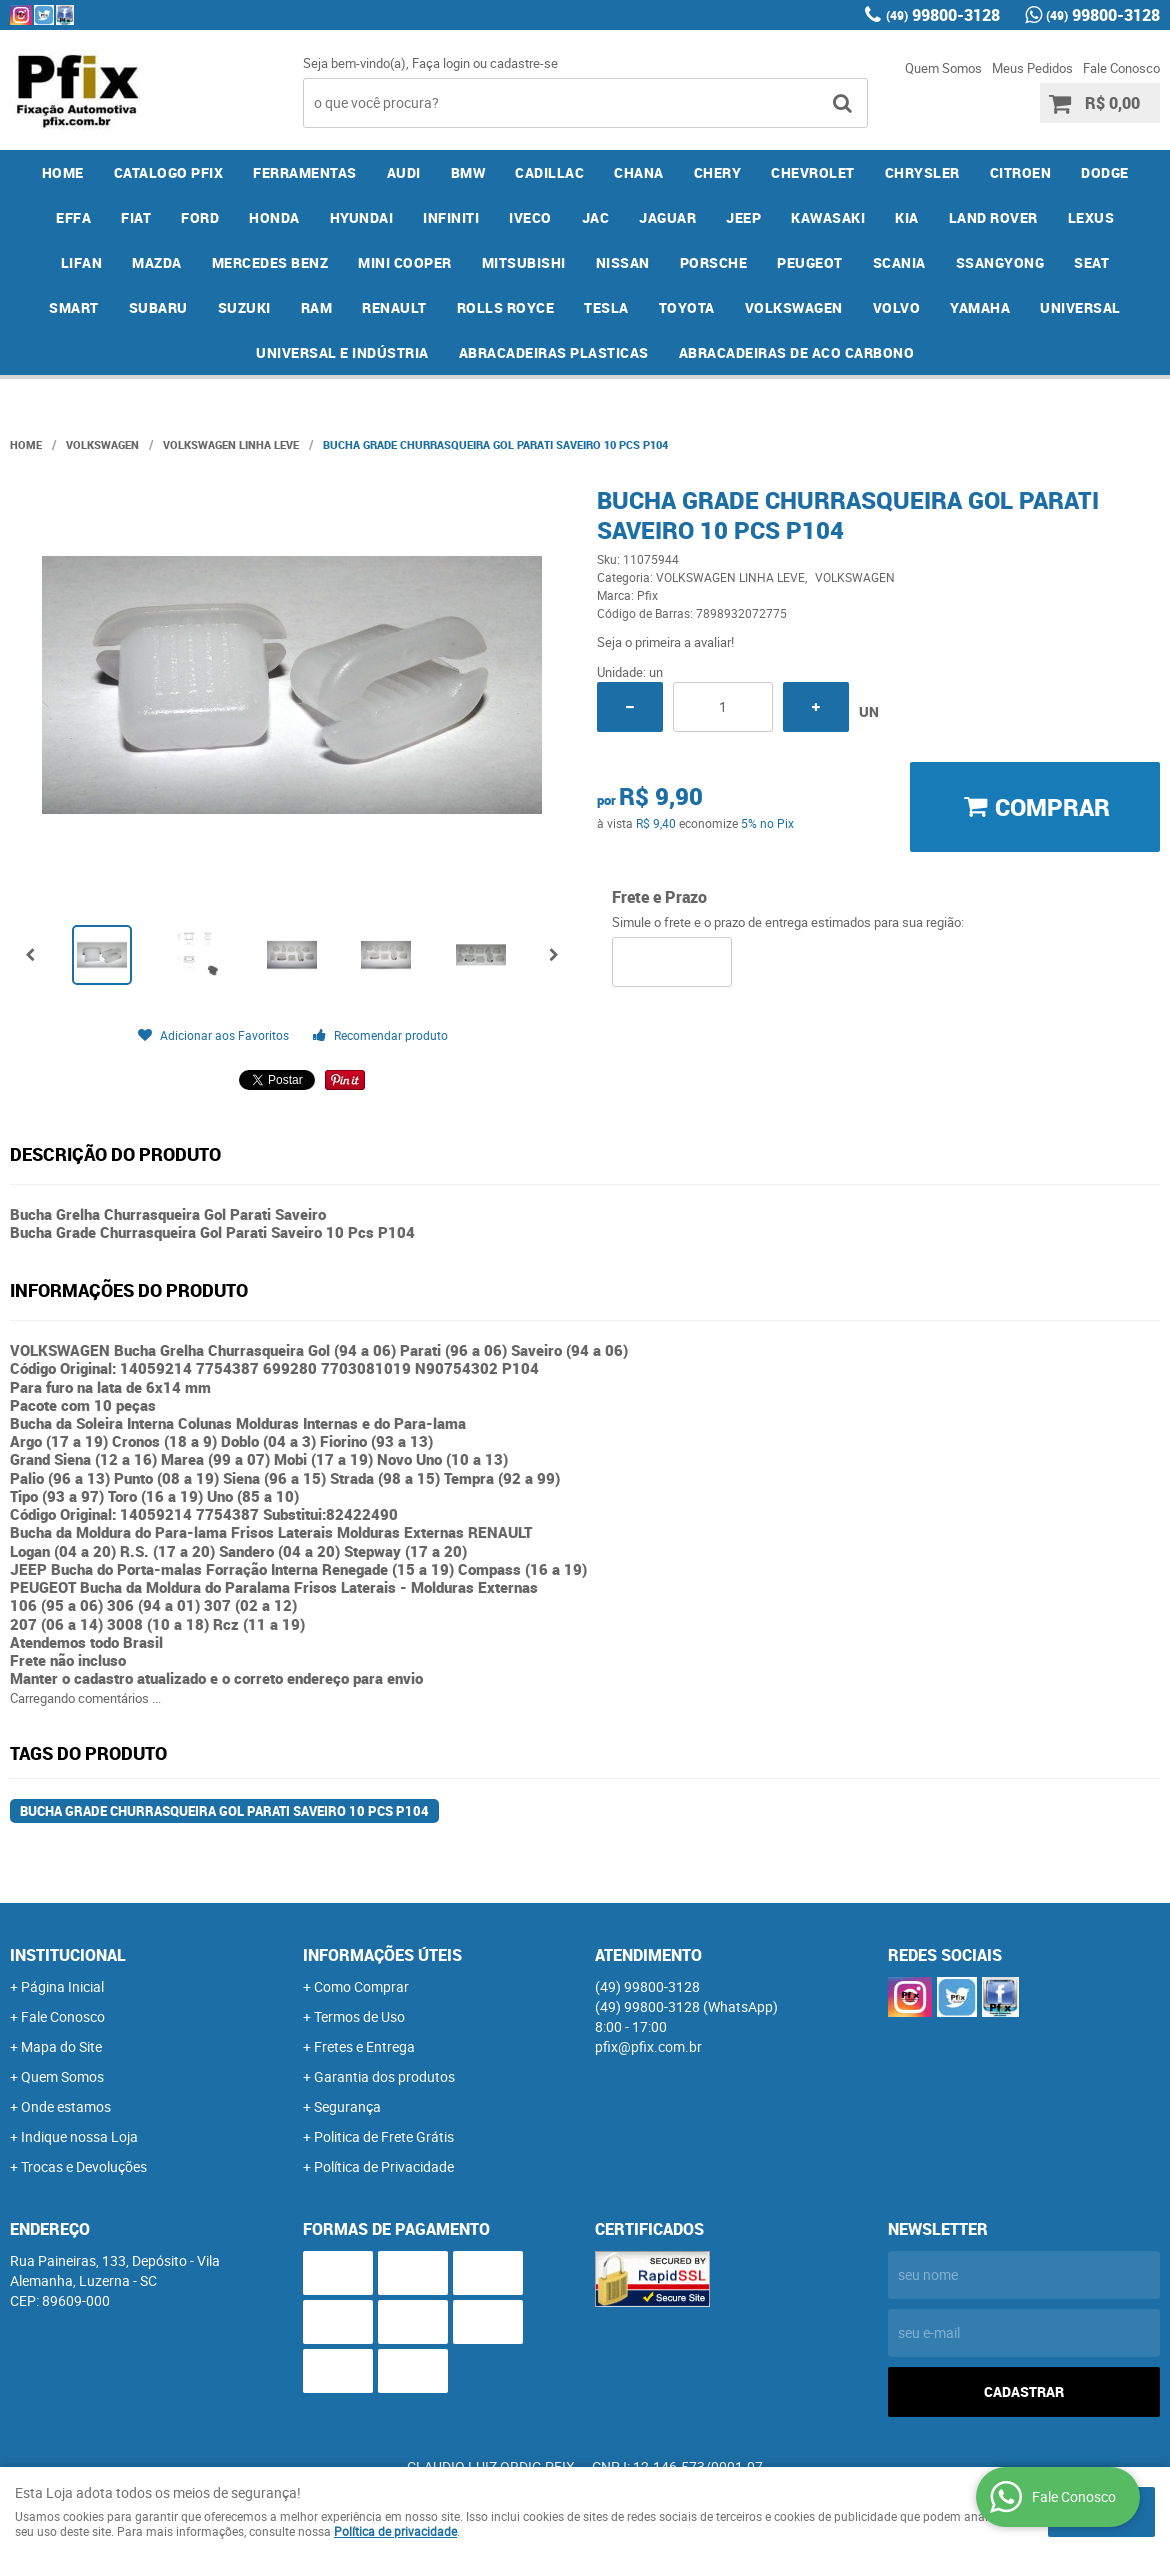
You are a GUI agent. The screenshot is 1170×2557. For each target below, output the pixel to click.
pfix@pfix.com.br (648, 2046)
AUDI (404, 172)
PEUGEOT (810, 262)
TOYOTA (687, 307)
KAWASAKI (828, 217)
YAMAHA (980, 307)
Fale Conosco (1121, 68)
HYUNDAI (362, 217)
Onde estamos (66, 2106)
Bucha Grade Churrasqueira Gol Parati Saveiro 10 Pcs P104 (224, 1811)
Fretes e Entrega (364, 2046)
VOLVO (897, 307)
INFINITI (451, 217)
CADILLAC (549, 172)
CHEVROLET (813, 172)
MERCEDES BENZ (270, 262)
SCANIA (899, 262)
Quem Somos (943, 68)
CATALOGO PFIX (169, 172)
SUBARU (158, 307)
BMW (468, 172)
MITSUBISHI (524, 262)
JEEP (743, 217)
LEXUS (1091, 217)
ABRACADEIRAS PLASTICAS (554, 352)
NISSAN (623, 262)
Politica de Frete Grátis (384, 2136)
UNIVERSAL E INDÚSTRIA (342, 352)
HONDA (274, 217)
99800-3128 (943, 15)
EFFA (73, 217)
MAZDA (157, 262)
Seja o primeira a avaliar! (665, 642)
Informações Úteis (382, 1955)
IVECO (530, 217)
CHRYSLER (922, 172)
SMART (74, 307)
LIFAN (82, 262)
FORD (200, 217)
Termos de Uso (359, 2016)
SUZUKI (244, 307)
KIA (907, 217)
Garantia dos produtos (384, 2076)
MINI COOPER (405, 262)
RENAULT (394, 307)
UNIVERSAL (1080, 307)
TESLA (606, 307)
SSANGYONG (1000, 262)
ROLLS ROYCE (506, 307)
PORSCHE (714, 262)
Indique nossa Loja (79, 2136)
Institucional (68, 1955)
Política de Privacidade (384, 2166)
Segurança (347, 2106)
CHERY (718, 172)
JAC (596, 217)
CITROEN (1021, 172)
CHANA (639, 172)
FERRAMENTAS (305, 172)
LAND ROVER (993, 217)
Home (63, 172)
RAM (317, 307)
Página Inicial (62, 1986)
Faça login (441, 63)
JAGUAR (667, 217)
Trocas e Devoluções (84, 2166)
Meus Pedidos (1032, 68)
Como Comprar (361, 1986)
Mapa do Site (61, 2046)
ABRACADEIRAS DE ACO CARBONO (797, 352)
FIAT (136, 217)
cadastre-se (524, 63)
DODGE (1105, 172)
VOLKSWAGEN (794, 307)
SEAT (1091, 262)
